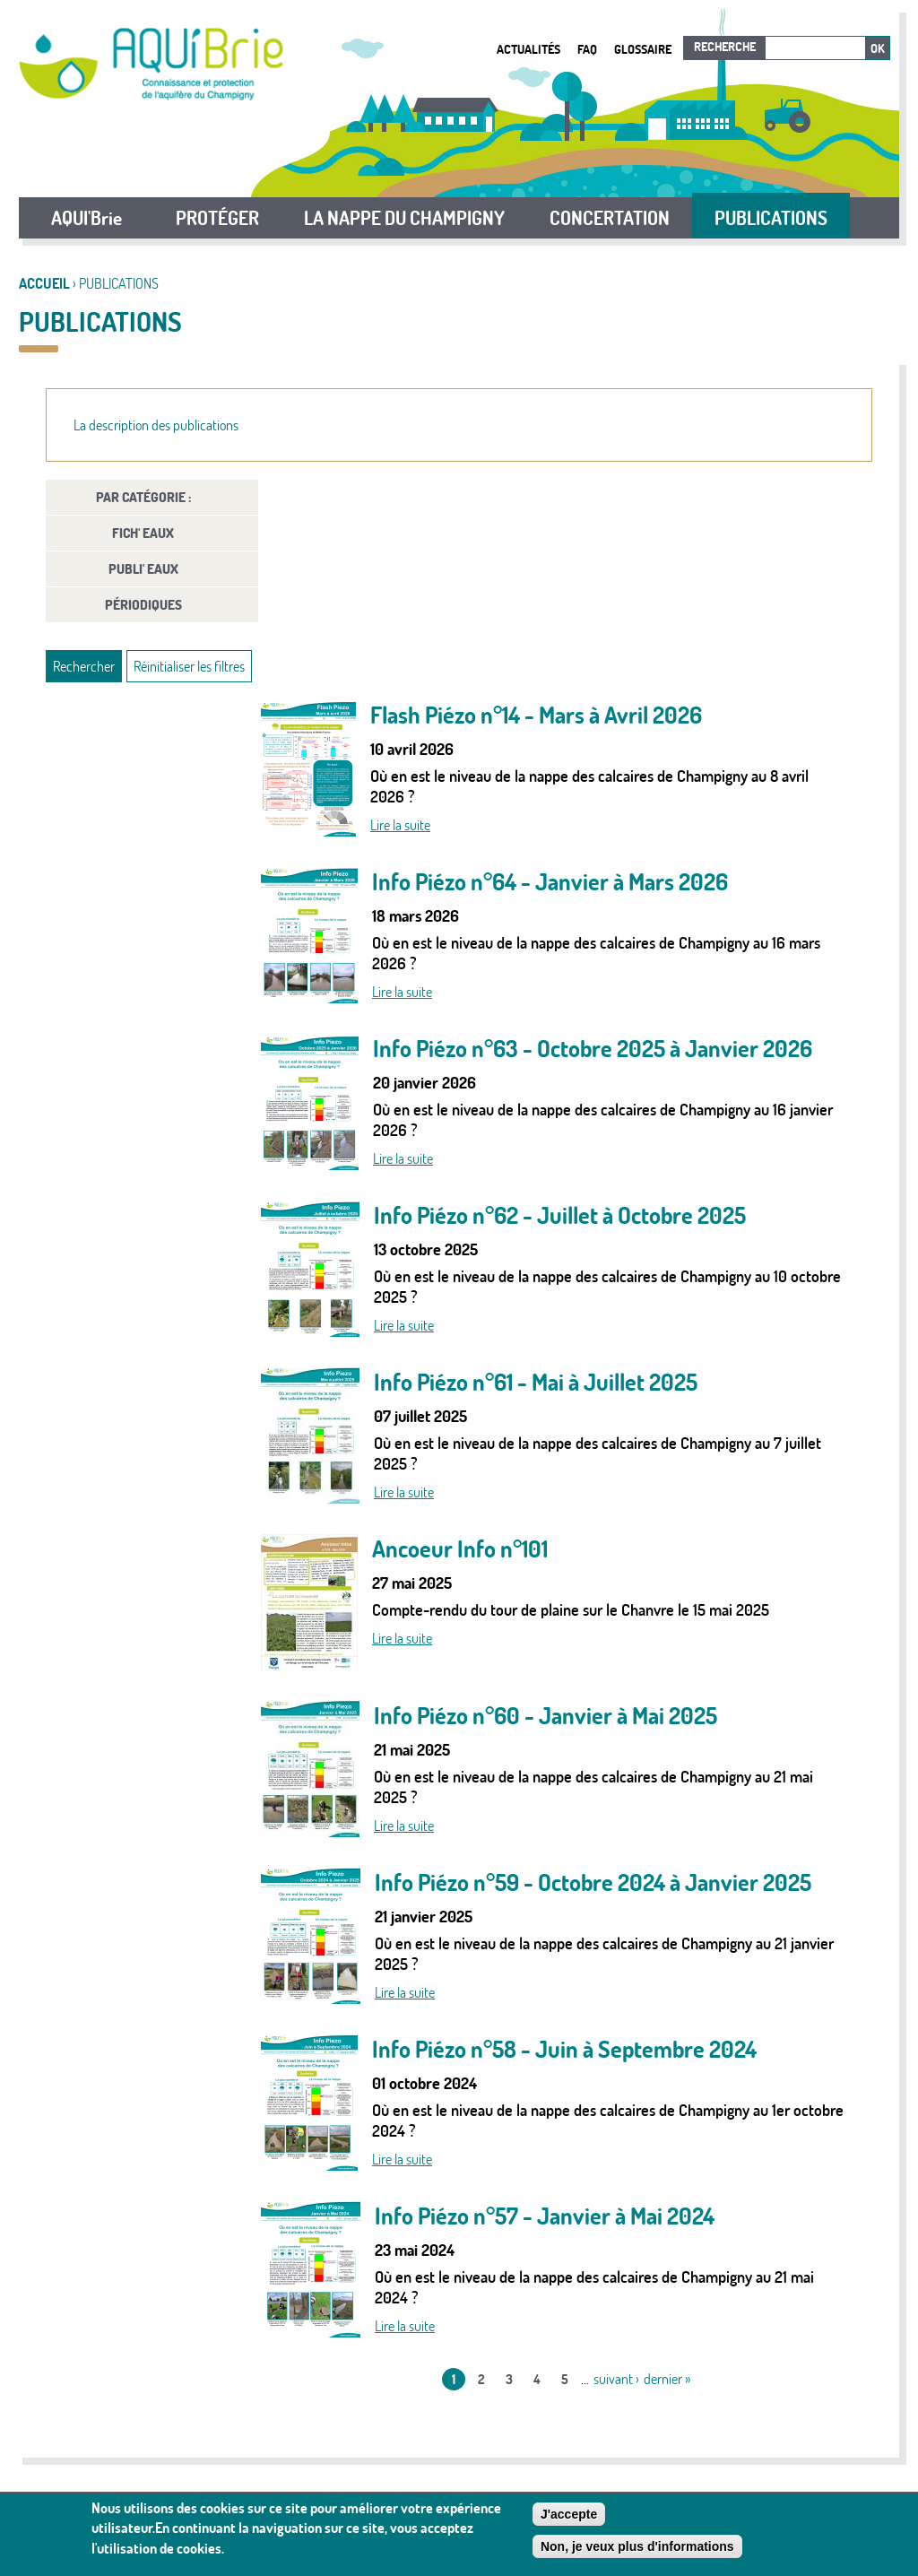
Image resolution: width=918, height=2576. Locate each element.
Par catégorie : (143, 497)
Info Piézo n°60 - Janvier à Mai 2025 (545, 1715)
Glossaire (642, 48)
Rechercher (84, 666)
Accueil (44, 283)
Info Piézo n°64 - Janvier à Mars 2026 (550, 882)
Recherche (725, 47)
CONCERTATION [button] (610, 218)
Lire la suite (400, 825)
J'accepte (569, 2514)
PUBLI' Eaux (143, 568)
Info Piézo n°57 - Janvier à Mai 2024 (544, 2216)
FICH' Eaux (143, 533)
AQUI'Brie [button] (86, 218)
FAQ (587, 48)
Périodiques (143, 604)
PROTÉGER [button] (217, 218)
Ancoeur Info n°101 (460, 1549)
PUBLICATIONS (770, 218)
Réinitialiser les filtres (189, 666)
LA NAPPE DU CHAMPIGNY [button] (404, 218)
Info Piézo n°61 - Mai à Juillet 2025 (535, 1382)
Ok (877, 48)
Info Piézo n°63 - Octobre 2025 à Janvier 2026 (592, 1048)
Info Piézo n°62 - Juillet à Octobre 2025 (560, 1215)
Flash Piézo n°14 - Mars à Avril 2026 (536, 715)
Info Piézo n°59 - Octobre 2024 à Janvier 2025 (593, 1882)
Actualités (528, 48)
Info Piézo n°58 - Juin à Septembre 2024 (564, 2049)
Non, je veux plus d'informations (637, 2546)
